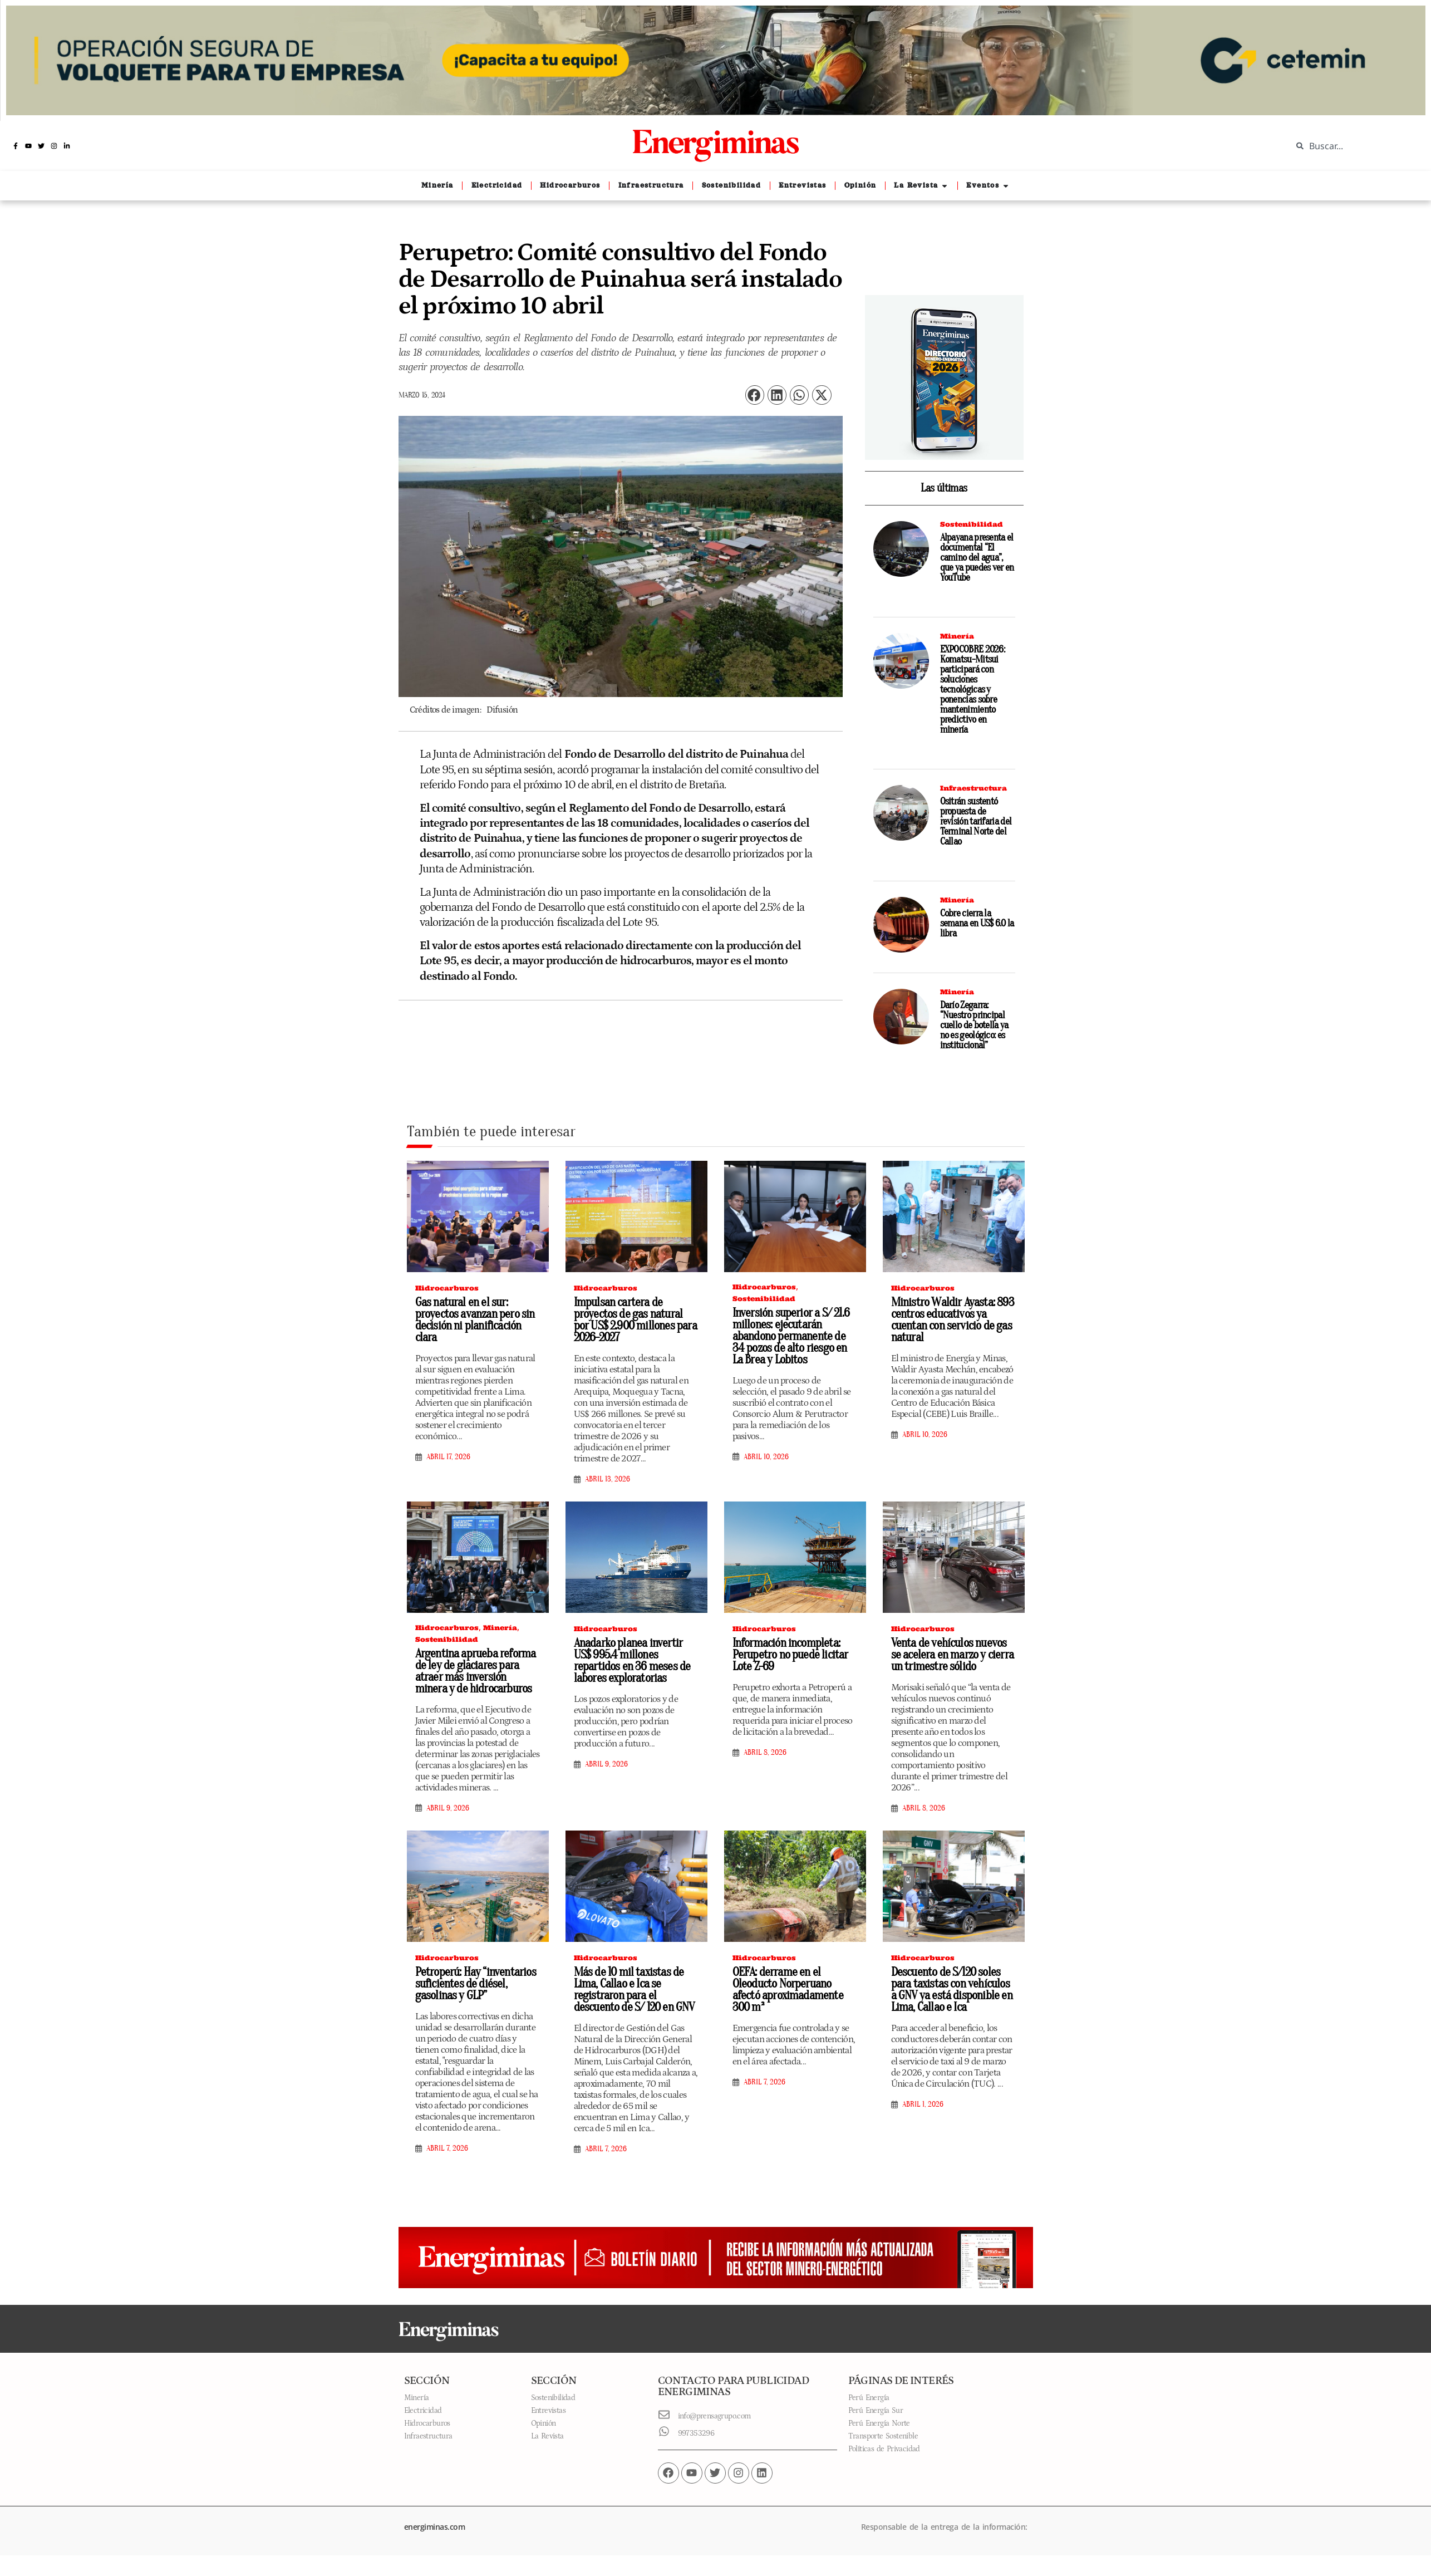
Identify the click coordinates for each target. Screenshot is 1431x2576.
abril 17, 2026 (448, 1457)
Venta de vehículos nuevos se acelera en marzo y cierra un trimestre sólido (952, 1655)
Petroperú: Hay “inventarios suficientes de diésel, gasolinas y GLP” (475, 1984)
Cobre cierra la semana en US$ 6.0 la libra (977, 923)
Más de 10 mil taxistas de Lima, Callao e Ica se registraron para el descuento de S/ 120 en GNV (634, 1989)
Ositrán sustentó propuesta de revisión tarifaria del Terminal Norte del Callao (976, 821)
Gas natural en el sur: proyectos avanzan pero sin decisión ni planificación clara (475, 1320)
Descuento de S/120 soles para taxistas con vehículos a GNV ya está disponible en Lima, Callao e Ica (951, 1989)
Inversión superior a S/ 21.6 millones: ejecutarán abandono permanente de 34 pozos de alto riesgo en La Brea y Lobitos (791, 1336)
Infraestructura (973, 788)
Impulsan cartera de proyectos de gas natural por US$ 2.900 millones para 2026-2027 (635, 1320)
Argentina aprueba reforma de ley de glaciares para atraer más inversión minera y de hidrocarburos (475, 1671)
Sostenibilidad (971, 524)
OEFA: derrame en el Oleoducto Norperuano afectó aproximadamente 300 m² (787, 1989)
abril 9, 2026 (447, 1808)
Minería (957, 636)
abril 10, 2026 (766, 1457)
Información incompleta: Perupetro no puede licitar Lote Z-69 (790, 1655)
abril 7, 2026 (447, 2148)
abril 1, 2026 (922, 2104)
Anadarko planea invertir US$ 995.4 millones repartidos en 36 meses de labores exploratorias (632, 1660)
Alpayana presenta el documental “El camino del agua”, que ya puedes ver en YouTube (977, 557)
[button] (754, 395)
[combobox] (1353, 146)
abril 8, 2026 (765, 1752)
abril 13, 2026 (607, 1479)
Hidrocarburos (447, 1288)
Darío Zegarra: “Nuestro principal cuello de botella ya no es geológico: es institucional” (974, 1025)
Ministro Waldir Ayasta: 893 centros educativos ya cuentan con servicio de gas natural (952, 1320)
